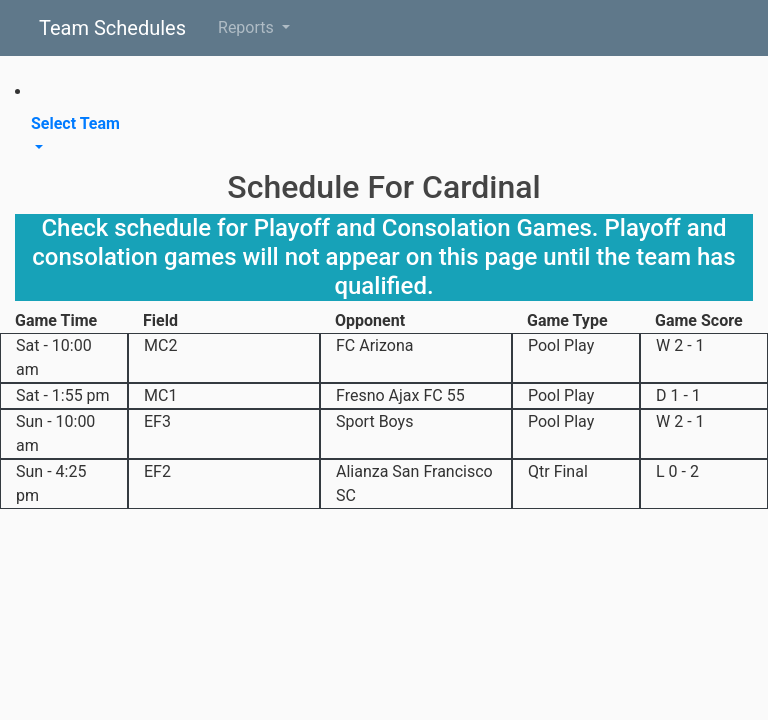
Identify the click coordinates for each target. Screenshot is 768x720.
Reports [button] (248, 27)
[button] (384, 136)
